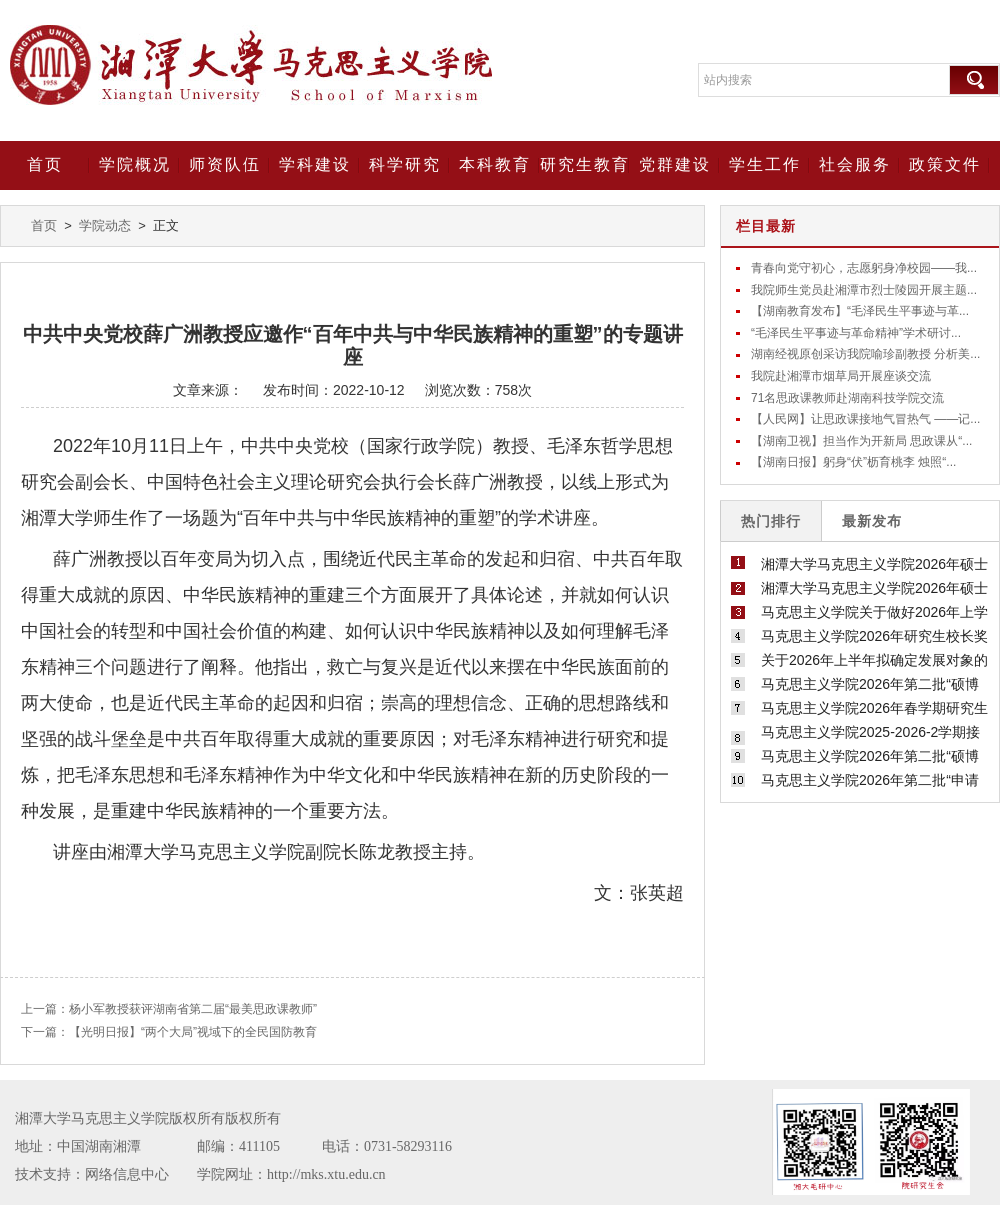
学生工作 (765, 164)
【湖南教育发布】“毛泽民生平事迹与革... (860, 311)
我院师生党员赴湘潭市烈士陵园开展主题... (864, 290)
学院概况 (135, 164)
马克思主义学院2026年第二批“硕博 (870, 684)
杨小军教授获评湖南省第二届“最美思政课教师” (193, 1009)
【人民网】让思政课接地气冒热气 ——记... (865, 419)
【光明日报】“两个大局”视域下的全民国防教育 (193, 1032)
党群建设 (675, 164)
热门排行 (771, 521)
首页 (45, 164)
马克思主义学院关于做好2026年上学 (874, 612)
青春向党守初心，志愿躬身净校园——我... (864, 268)
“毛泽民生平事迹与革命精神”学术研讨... (856, 333)
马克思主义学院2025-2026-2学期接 (870, 732)
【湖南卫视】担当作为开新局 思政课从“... (861, 441)
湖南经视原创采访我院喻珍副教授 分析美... (865, 354)
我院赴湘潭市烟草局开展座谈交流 (841, 376)
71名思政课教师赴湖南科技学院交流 (847, 398)
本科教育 (495, 164)
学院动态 (105, 225)
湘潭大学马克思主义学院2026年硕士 (874, 564)
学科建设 (315, 164)
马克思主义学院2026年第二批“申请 (870, 780)
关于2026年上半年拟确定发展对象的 (874, 660)
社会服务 (855, 164)
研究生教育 (585, 164)
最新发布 (872, 521)
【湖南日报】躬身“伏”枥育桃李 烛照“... (853, 462)
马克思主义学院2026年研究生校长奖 (874, 636)
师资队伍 (225, 164)
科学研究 (405, 164)
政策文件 (945, 164)
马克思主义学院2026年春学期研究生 (874, 708)
